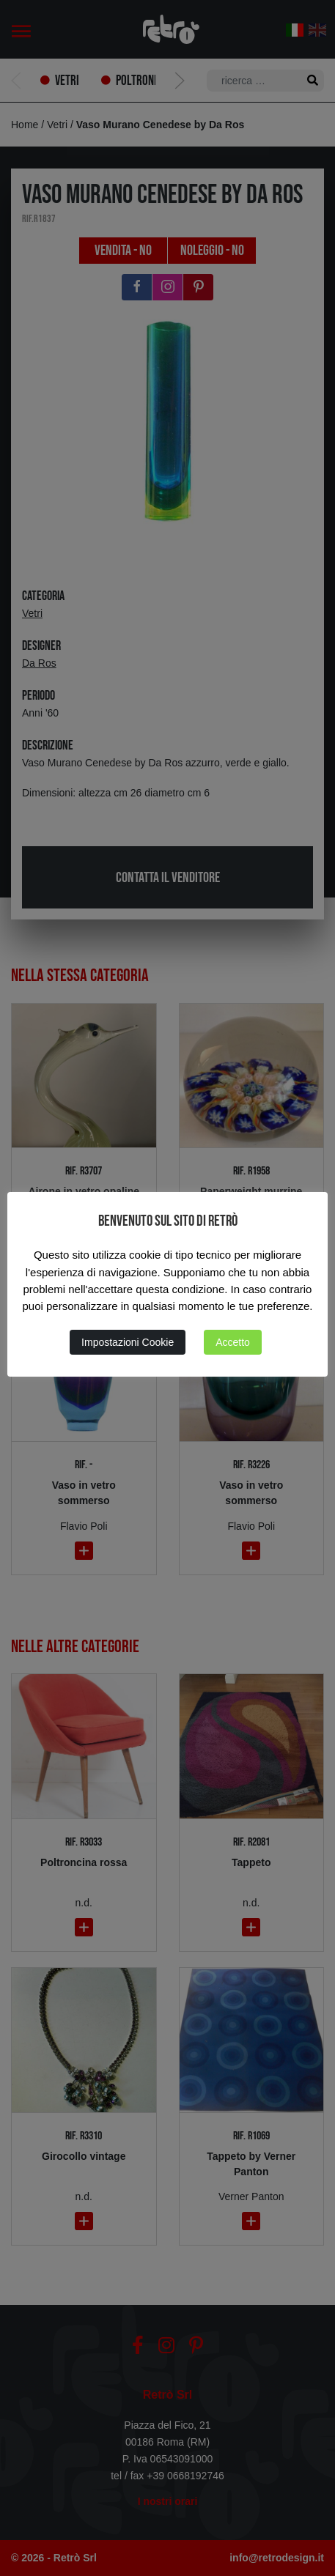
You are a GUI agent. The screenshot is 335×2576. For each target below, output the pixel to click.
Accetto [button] (233, 1342)
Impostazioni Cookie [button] (127, 1342)
